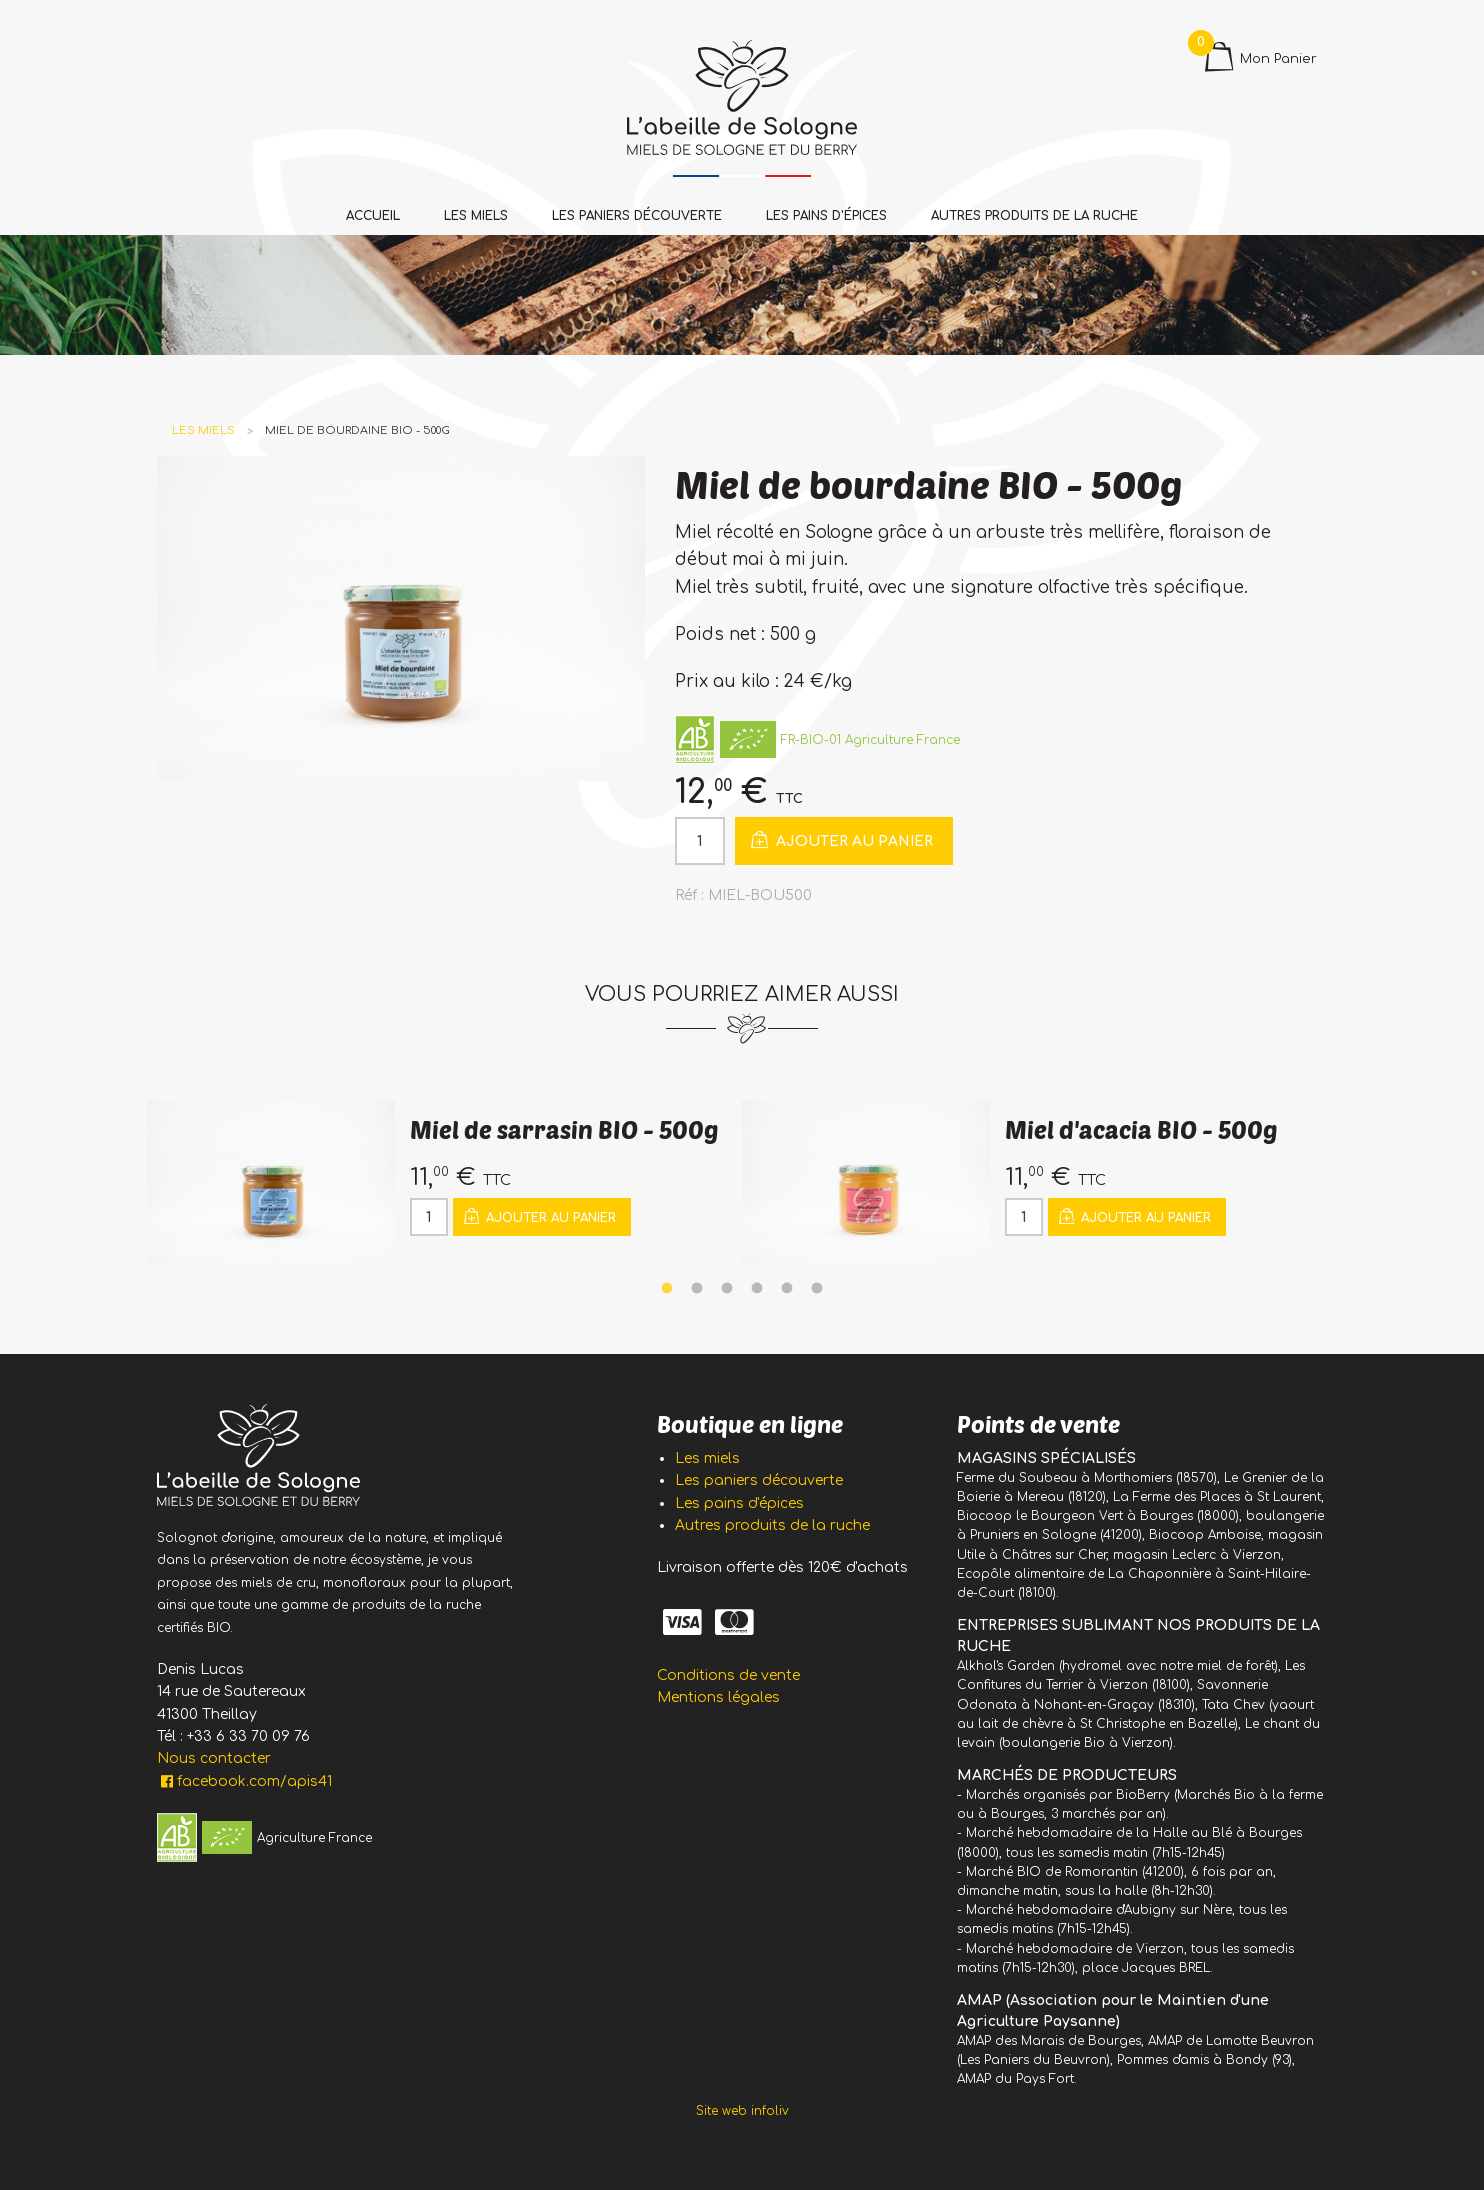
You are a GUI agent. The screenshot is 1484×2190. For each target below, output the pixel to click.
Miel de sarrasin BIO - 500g (564, 1129)
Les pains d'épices (826, 216)
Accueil (373, 216)
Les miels (476, 216)
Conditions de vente (728, 1675)
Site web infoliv (742, 2111)
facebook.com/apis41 (244, 1781)
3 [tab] (727, 1289)
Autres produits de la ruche (1034, 216)
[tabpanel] (444, 1183)
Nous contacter (214, 1758)
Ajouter (840, 840)
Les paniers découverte (637, 216)
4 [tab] (757, 1289)
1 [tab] (667, 1289)
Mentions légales (718, 1697)
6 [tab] (817, 1289)
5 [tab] (787, 1289)
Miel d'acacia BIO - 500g (1141, 1129)
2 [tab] (697, 1289)
